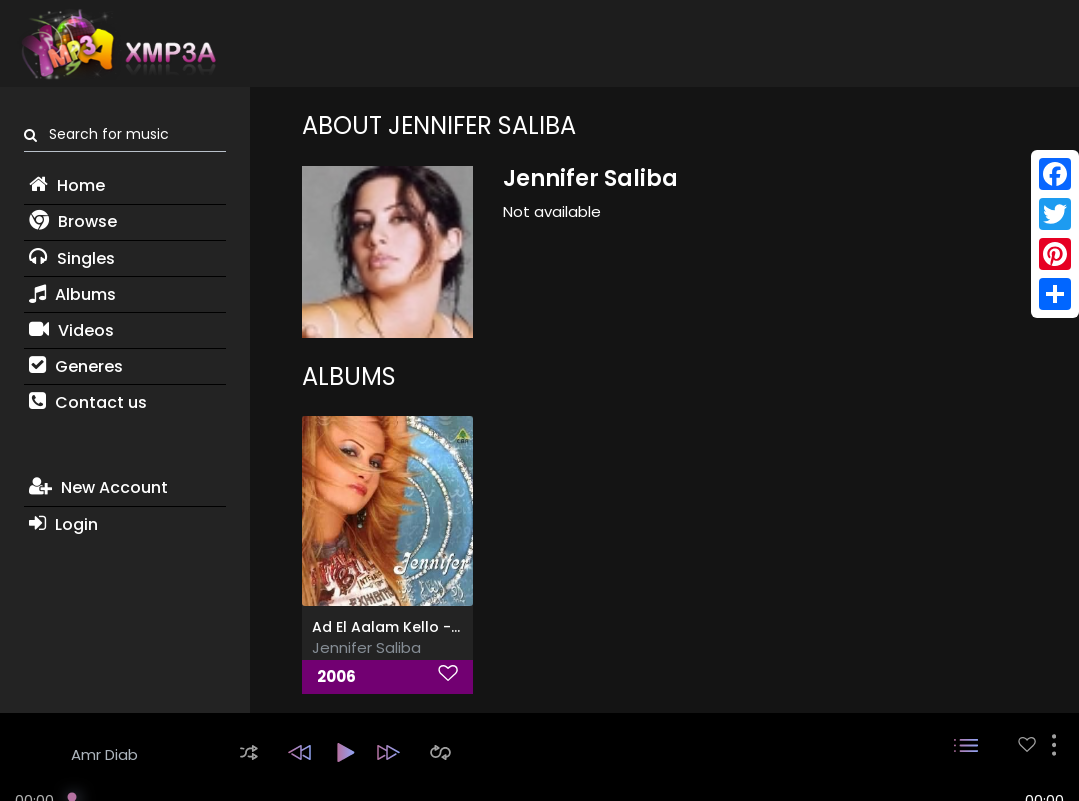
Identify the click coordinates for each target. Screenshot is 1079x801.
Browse (73, 221)
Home (67, 185)
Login (63, 524)
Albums (72, 294)
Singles (72, 258)
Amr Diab (104, 754)
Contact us (88, 402)
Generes (76, 366)
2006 (336, 676)
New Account (98, 487)
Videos (71, 330)
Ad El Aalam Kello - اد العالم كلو (418, 627)
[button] (249, 752)
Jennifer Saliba (366, 647)
